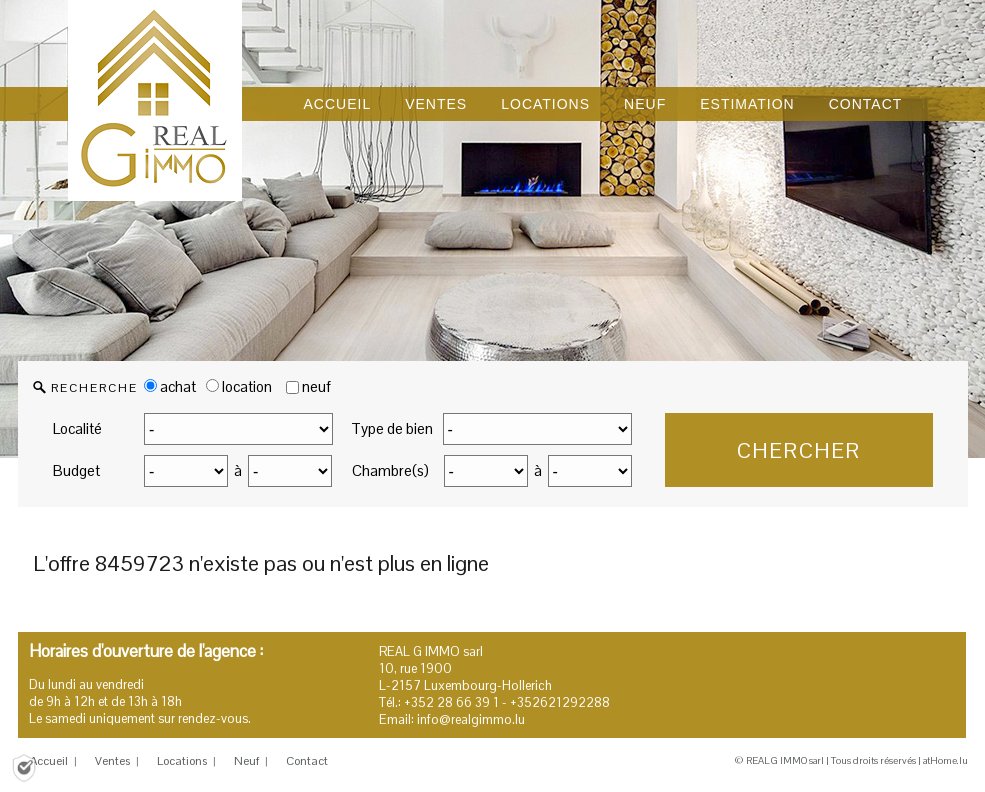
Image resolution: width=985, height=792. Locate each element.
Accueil (49, 761)
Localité (77, 428)
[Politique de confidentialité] (24, 766)
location (239, 386)
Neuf (246, 761)
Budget (76, 470)
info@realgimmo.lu (471, 719)
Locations (182, 761)
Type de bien (392, 428)
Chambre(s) (390, 470)
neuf (316, 386)
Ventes (112, 761)
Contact (307, 761)
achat (170, 386)
